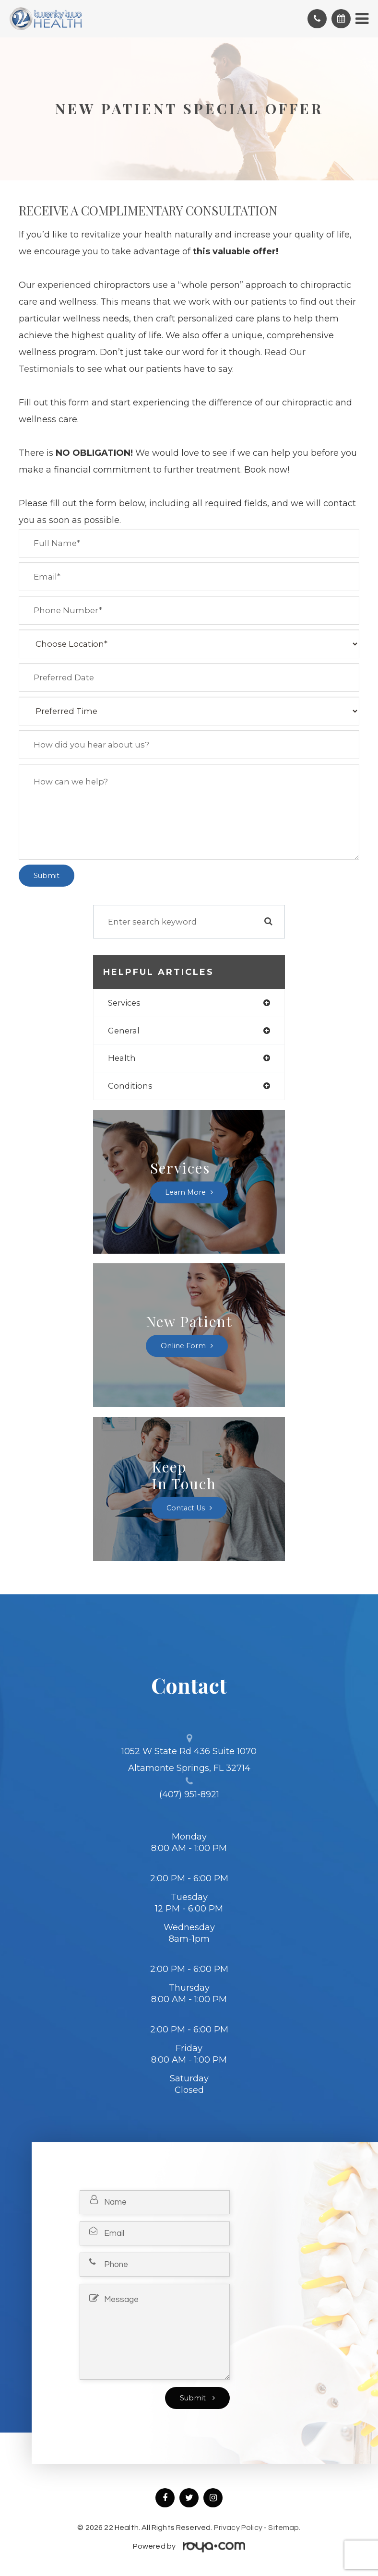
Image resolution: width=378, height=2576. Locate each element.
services (124, 1003)
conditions (130, 1086)
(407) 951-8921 (189, 1794)
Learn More (185, 1192)
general (124, 1030)
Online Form (183, 1345)
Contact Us (185, 1507)
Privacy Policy (238, 2527)
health (122, 1058)
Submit (194, 2398)
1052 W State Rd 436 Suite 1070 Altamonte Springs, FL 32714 (189, 1759)
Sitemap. (284, 2527)
